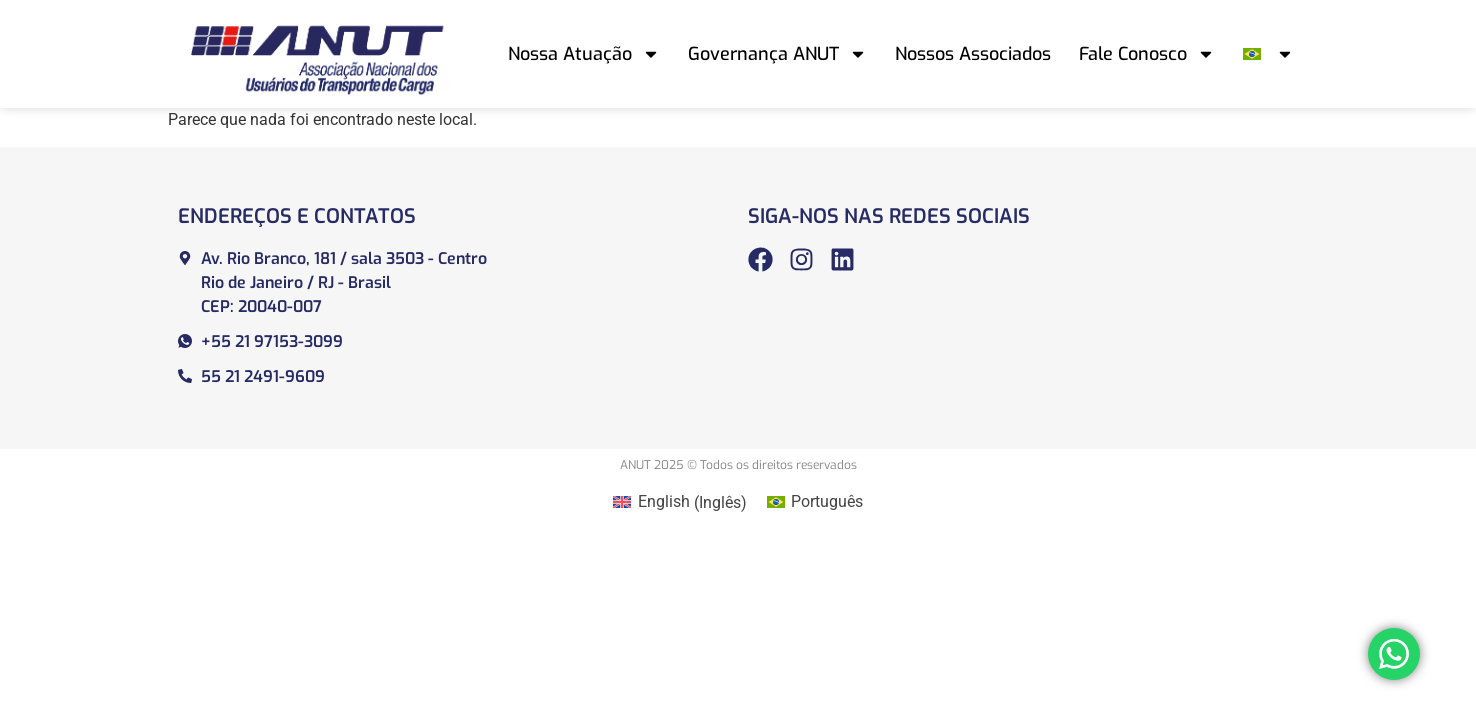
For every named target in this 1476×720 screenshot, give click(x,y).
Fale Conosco (1147, 54)
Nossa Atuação (584, 54)
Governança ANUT (777, 54)
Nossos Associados (973, 54)
